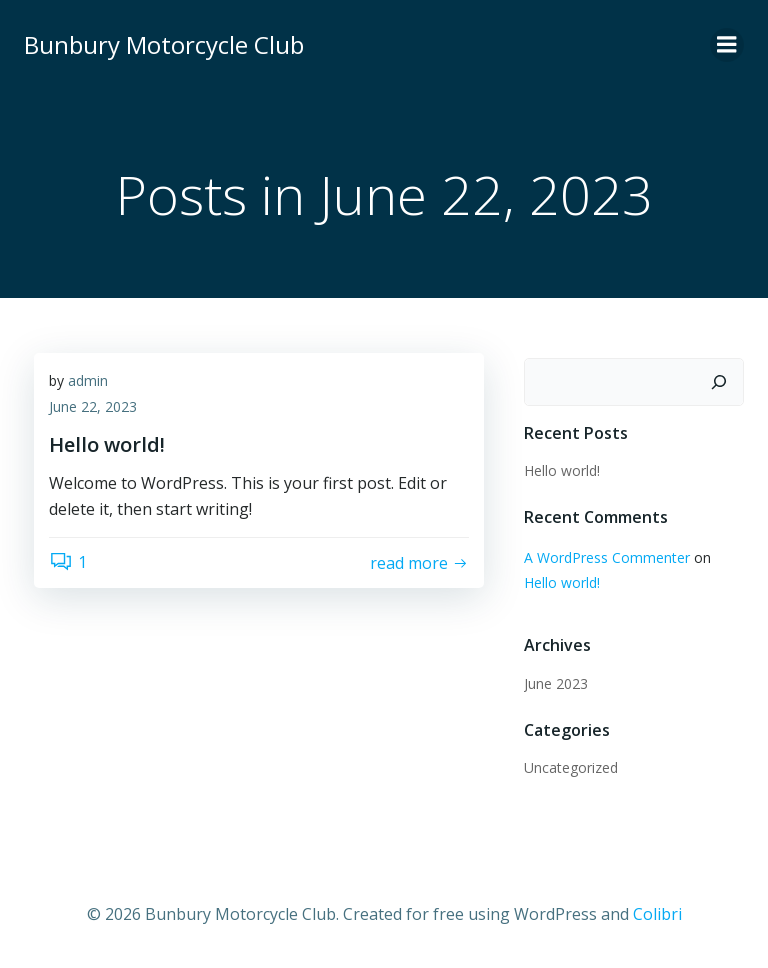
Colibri (657, 914)
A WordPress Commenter (607, 557)
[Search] (719, 382)
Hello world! (562, 470)
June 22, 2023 (93, 406)
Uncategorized (571, 767)
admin (88, 380)
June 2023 (556, 683)
